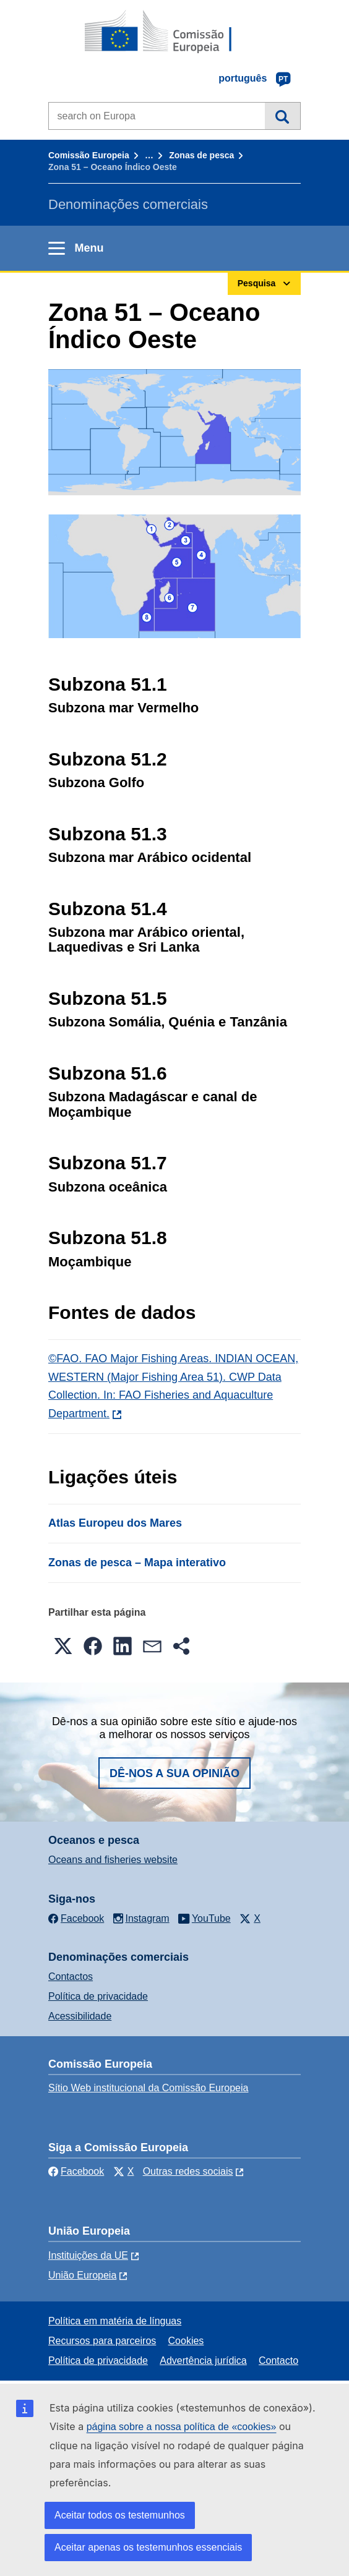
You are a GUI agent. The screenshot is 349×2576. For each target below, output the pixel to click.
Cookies (186, 2340)
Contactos (70, 1976)
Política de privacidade (98, 1996)
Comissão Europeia (88, 155)
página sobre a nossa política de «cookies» (182, 2426)
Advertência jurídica (203, 2360)
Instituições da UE (88, 2255)
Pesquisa (282, 116)
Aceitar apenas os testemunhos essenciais (148, 2547)
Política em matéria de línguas (114, 2321)
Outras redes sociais (188, 2171)
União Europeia (82, 2275)
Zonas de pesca (201, 155)
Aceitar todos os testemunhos (119, 2515)
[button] (63, 1646)
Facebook (76, 2171)
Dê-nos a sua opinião (174, 1773)
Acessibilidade (79, 2016)
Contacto (278, 2360)
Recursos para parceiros (102, 2340)
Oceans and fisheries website (113, 1859)
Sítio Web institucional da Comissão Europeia (148, 2088)
